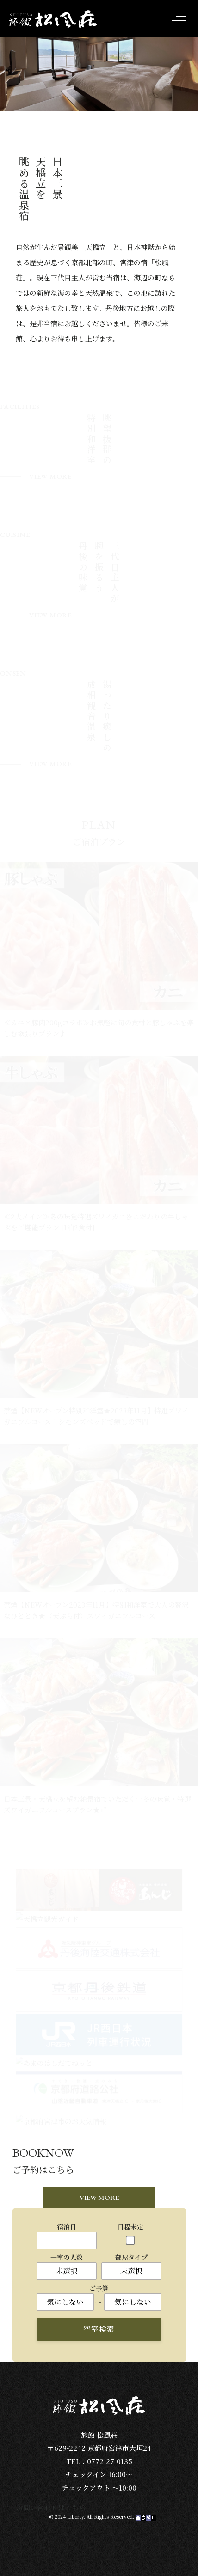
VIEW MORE (99, 2197)
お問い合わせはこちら (51, 2507)
